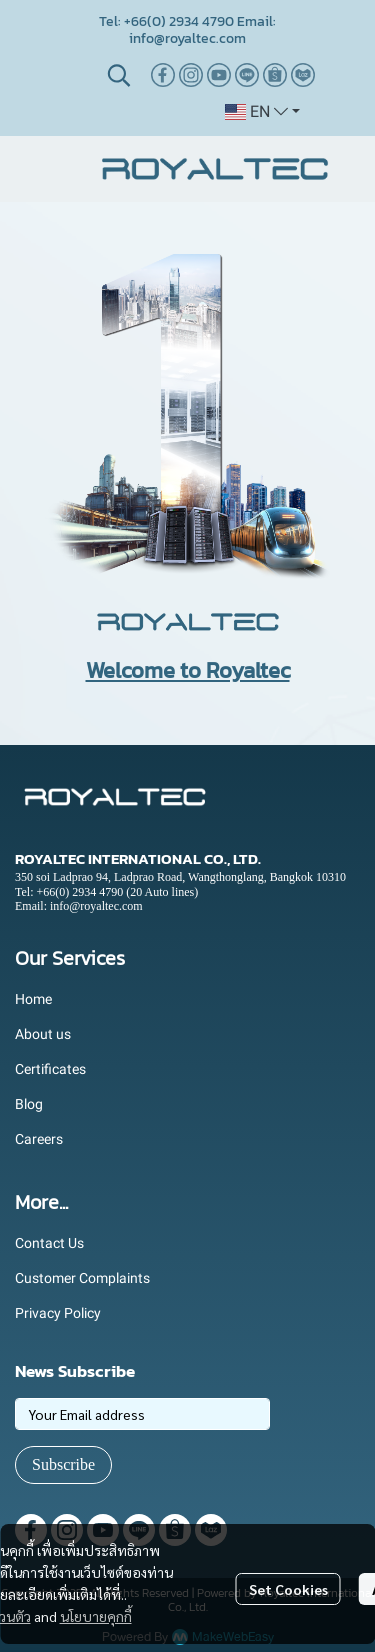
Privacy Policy (58, 1313)
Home (33, 999)
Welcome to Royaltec (188, 670)
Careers (39, 1139)
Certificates (50, 1069)
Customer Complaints (82, 1278)
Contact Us (49, 1243)
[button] (119, 75)
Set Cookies (288, 1589)
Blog (29, 1104)
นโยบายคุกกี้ (96, 1616)
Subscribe (63, 1464)
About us (43, 1034)
